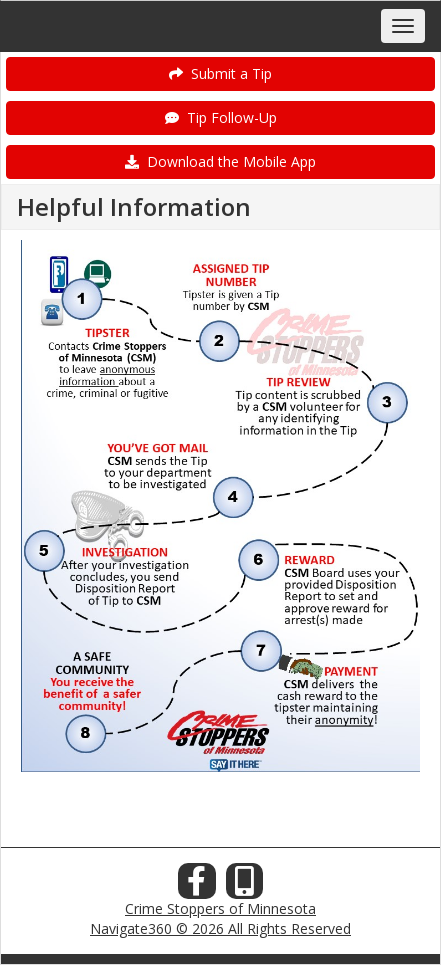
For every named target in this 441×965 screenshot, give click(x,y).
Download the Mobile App (220, 161)
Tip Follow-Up (221, 117)
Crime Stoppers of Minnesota (220, 908)
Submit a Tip (220, 73)
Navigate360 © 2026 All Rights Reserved (220, 928)
